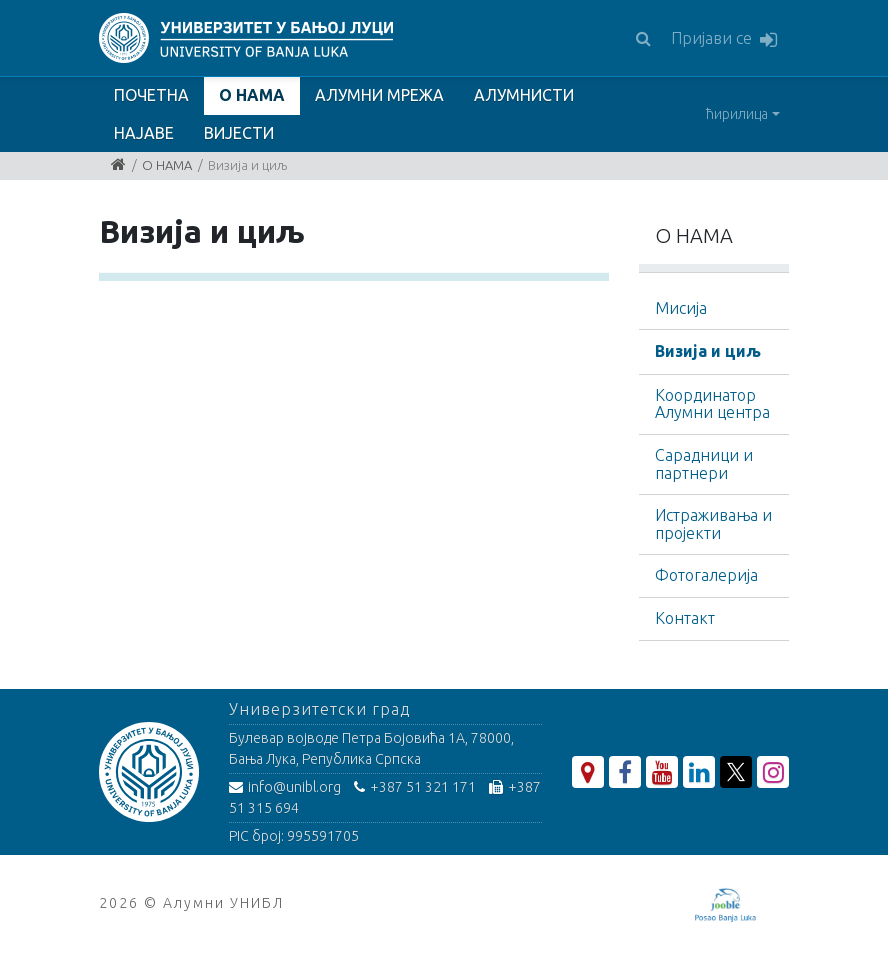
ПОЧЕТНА (151, 95)
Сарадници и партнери (704, 464)
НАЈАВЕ (144, 133)
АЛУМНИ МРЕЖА (379, 95)
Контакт (685, 618)
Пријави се (724, 39)
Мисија (681, 308)
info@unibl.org (285, 787)
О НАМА (252, 95)
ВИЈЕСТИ (239, 133)
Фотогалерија (706, 575)
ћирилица (737, 114)
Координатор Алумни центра (712, 404)
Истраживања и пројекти (713, 524)
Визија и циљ (708, 351)
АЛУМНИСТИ (524, 95)
